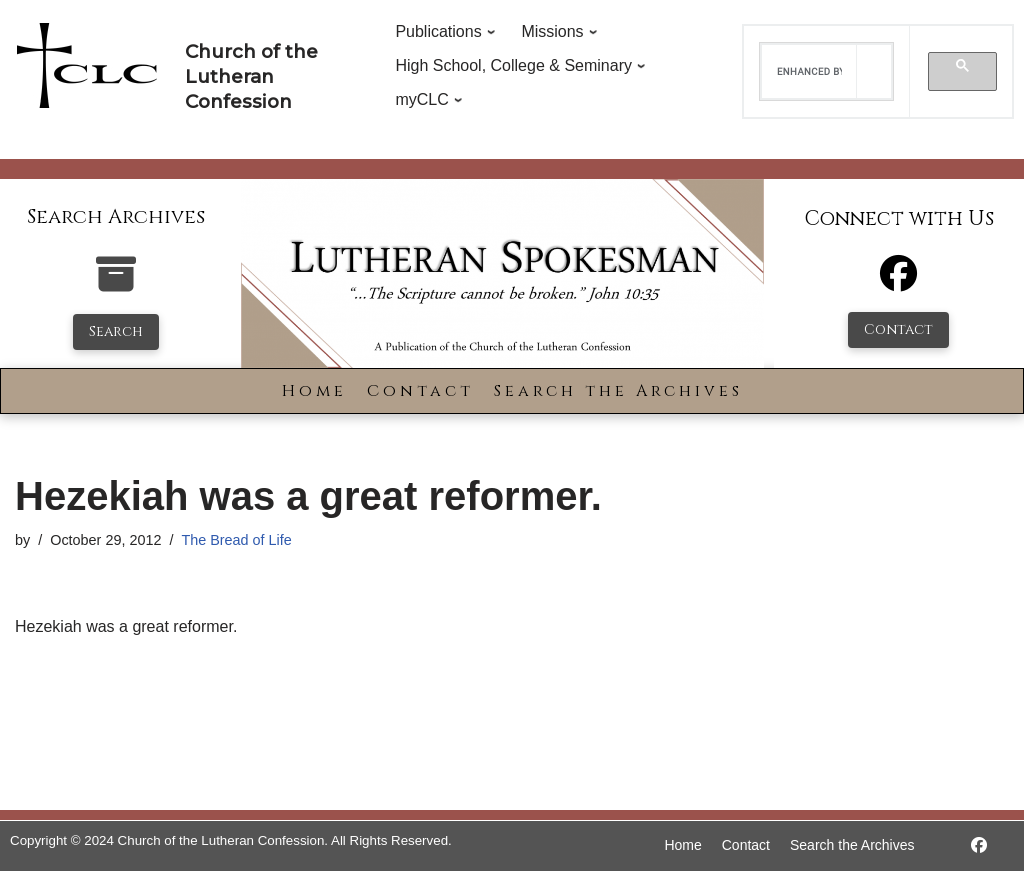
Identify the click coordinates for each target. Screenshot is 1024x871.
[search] (809, 72)
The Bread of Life (236, 540)
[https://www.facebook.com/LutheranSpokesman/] (979, 845)
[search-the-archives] (116, 284)
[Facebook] (898, 282)
